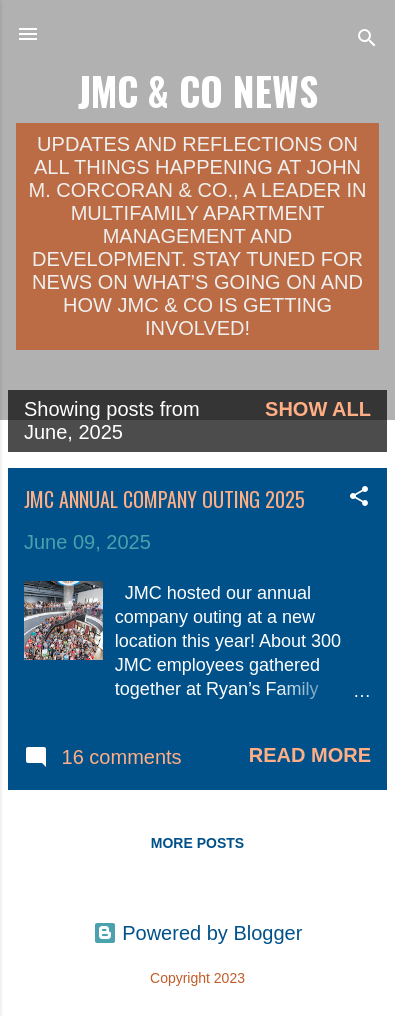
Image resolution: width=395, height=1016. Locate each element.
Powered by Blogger (198, 933)
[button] (359, 498)
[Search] (367, 40)
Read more (310, 755)
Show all (318, 409)
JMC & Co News (198, 90)
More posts (197, 843)
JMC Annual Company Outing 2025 (164, 499)
